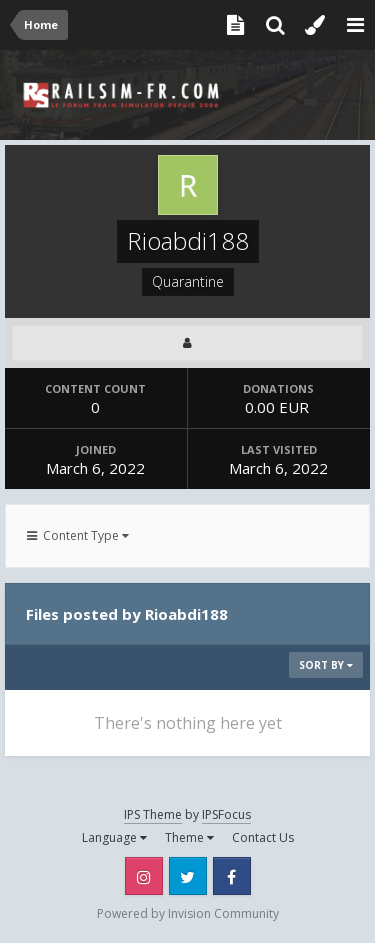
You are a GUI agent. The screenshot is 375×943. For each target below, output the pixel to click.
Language (114, 837)
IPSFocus (226, 814)
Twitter (188, 876)
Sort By (326, 665)
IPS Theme (153, 814)
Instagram (144, 876)
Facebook (232, 876)
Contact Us (263, 837)
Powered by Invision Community (188, 913)
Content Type (78, 535)
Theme (189, 837)
